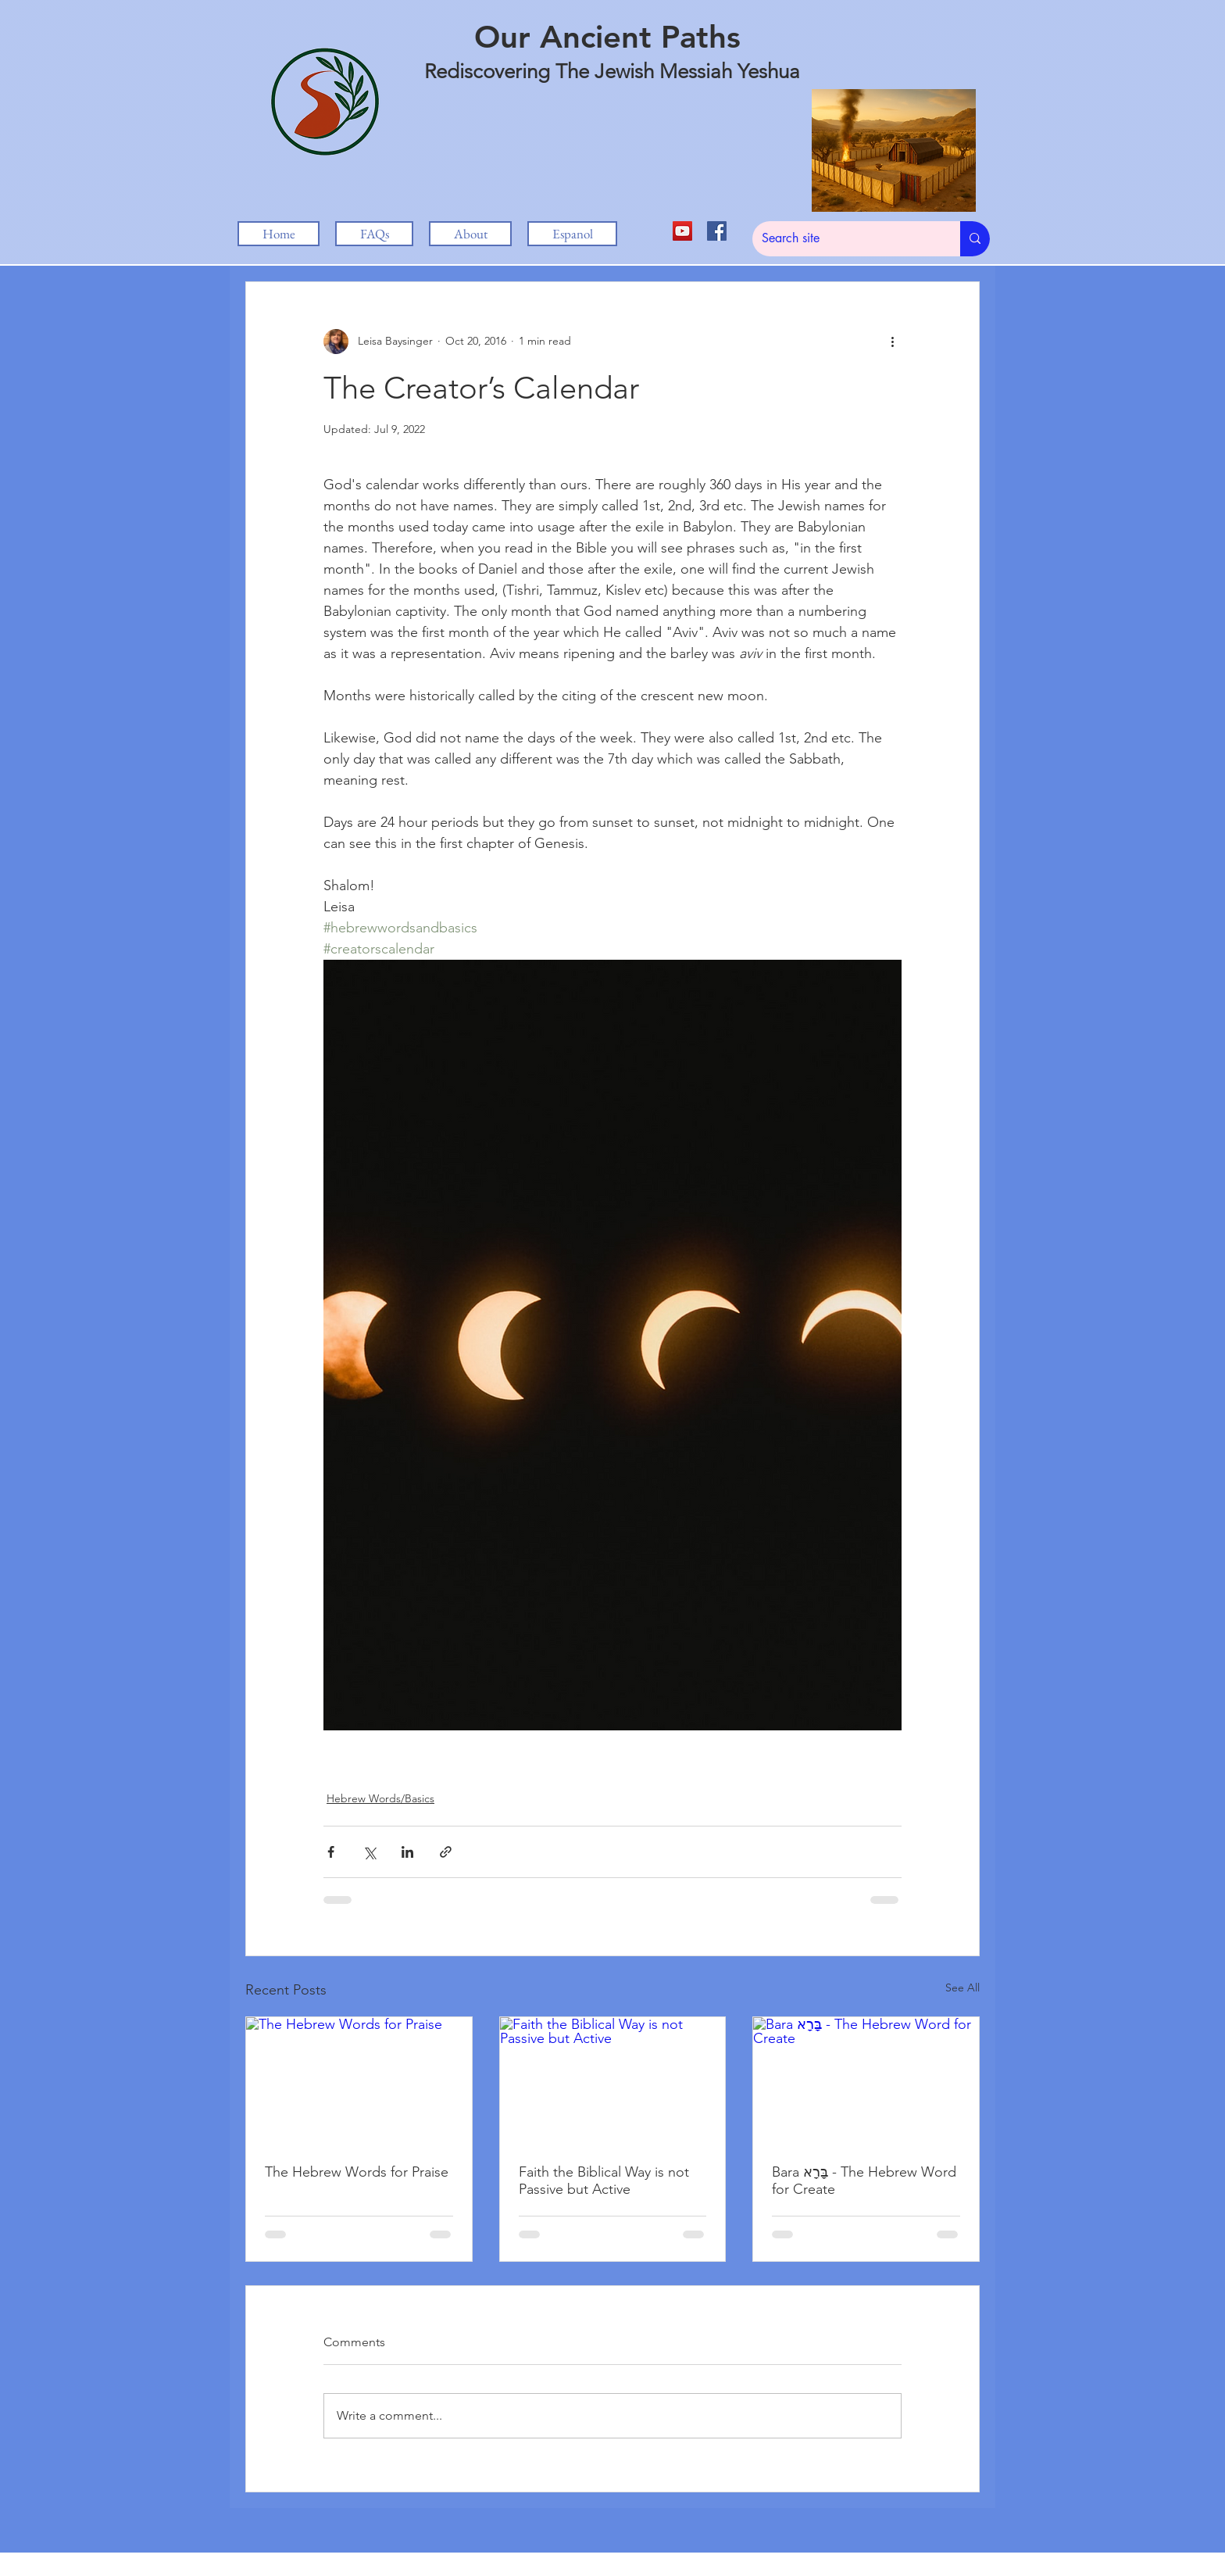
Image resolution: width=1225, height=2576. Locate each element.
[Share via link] (445, 1851)
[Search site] (844, 238)
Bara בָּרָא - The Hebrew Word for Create (864, 2180)
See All (962, 1987)
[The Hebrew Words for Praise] (359, 2080)
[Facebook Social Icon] (717, 231)
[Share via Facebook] (330, 1851)
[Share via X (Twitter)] (369, 1851)
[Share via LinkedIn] (407, 1851)
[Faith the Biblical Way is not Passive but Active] (613, 2080)
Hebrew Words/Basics (380, 1798)
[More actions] (892, 341)
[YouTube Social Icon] (682, 231)
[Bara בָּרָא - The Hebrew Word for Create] (866, 2080)
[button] (470, 233)
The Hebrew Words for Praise (356, 2172)
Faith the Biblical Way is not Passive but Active (604, 2180)
